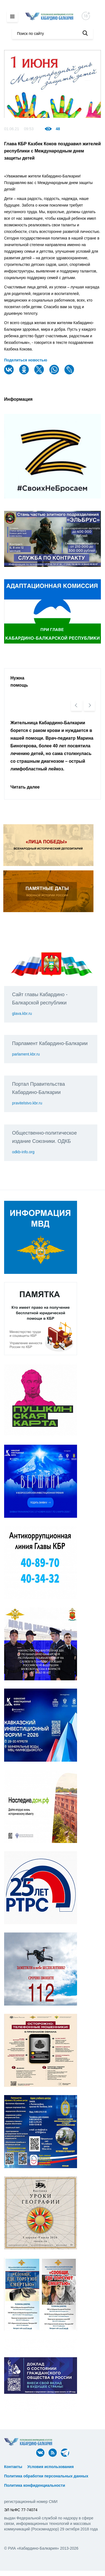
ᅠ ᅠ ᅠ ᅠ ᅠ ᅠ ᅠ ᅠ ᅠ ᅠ (26, 2471)
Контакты (13, 2466)
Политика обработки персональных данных (46, 2476)
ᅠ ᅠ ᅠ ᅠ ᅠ (87, 2466)
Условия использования (50, 2466)
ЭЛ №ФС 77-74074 (21, 2510)
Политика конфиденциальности (34, 2485)
